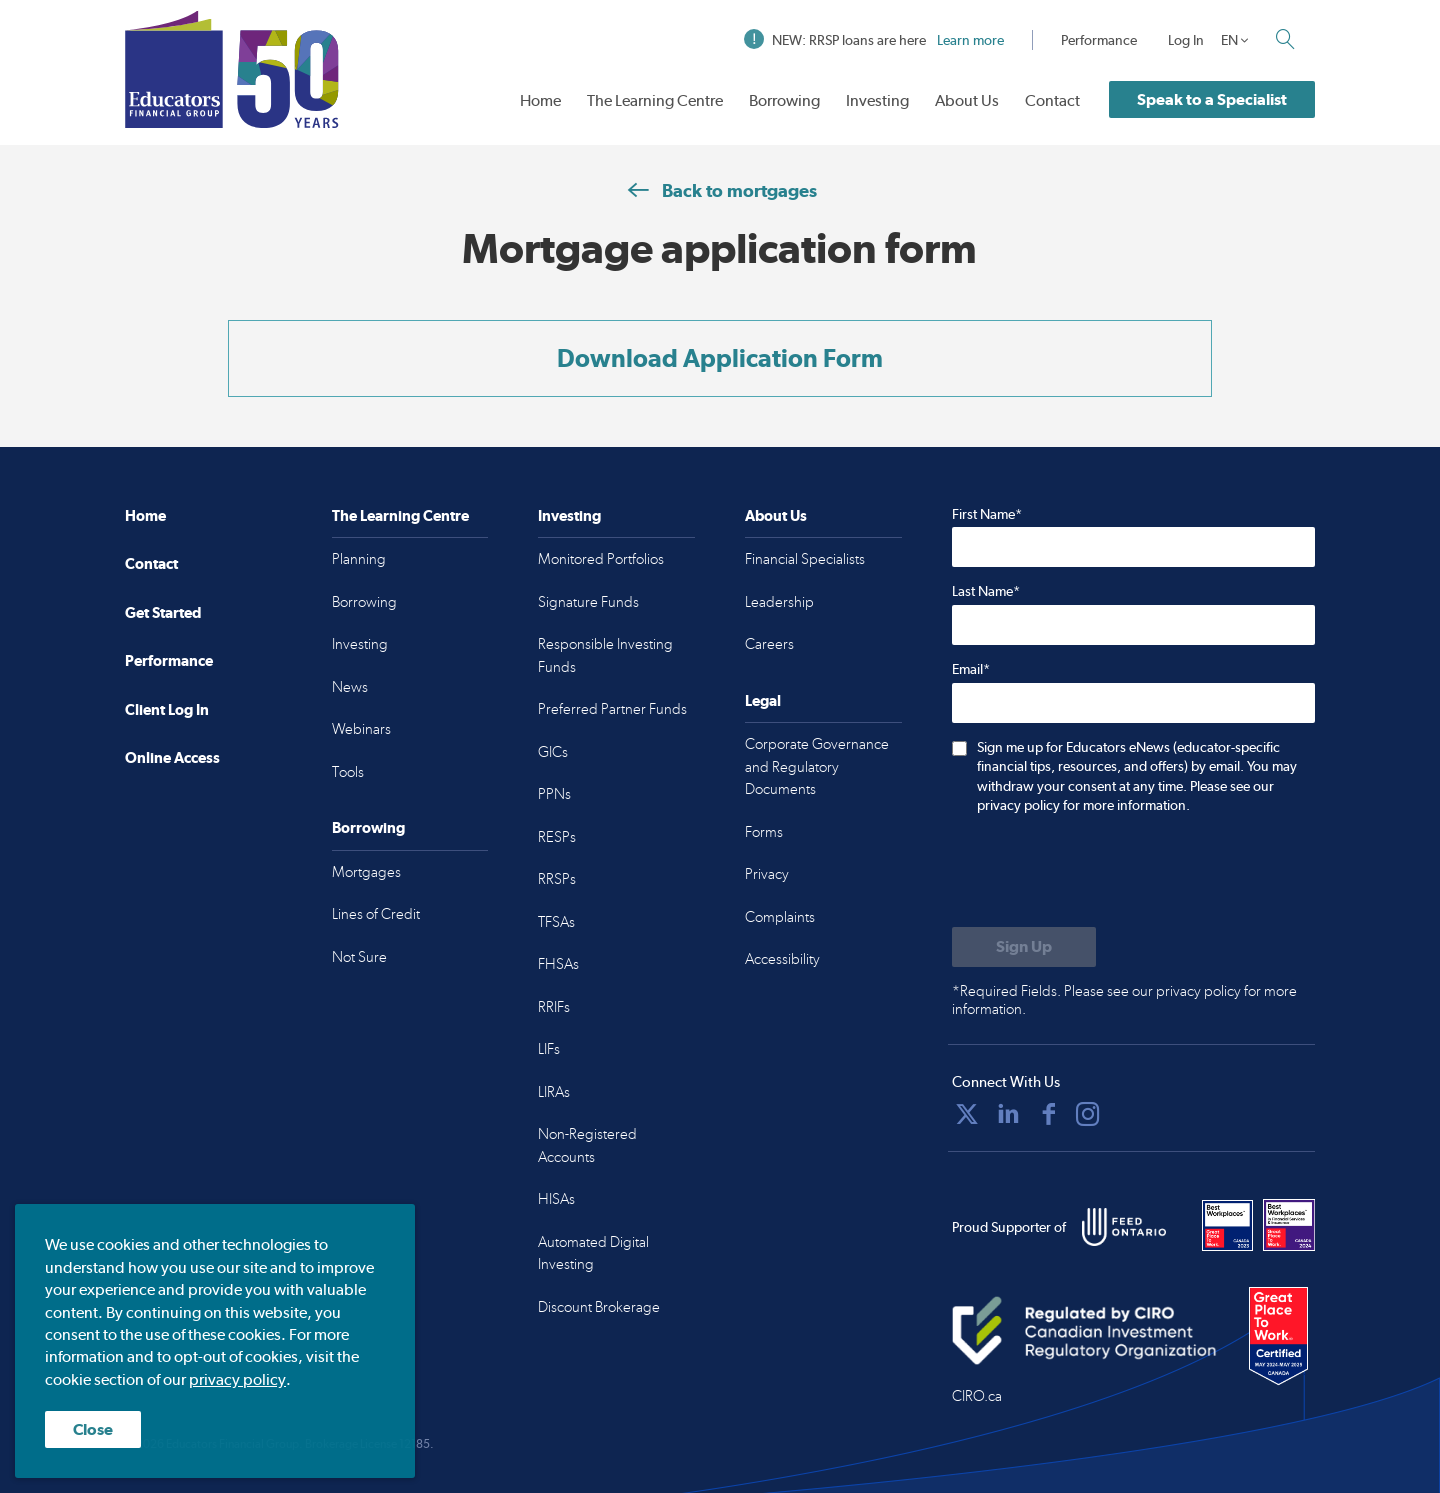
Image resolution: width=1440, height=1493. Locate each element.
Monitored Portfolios (601, 559)
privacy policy (237, 1379)
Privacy (767, 874)
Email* (971, 669)
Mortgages (366, 872)
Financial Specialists (805, 559)
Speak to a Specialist (1212, 99)
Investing (877, 100)
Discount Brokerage (599, 1307)
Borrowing (784, 100)
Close (93, 1429)
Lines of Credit (376, 914)
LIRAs (554, 1092)
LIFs (549, 1049)
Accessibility (782, 959)
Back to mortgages (720, 190)
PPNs (554, 794)
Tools (348, 772)
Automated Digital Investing (593, 1253)
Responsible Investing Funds (605, 655)
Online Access (172, 757)
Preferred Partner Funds (612, 709)
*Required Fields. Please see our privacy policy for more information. (1124, 1000)
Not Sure (359, 957)
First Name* (987, 514)
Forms (764, 832)
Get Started (163, 612)
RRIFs (554, 1007)
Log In (1186, 40)
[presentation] (1104, 873)
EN (1229, 40)
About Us (967, 100)
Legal (763, 700)
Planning (359, 559)
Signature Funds (588, 602)
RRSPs (557, 879)
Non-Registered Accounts (587, 1145)
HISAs (556, 1199)
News (350, 687)
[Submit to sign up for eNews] (1024, 947)
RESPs (557, 837)
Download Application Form (720, 358)
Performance (1099, 40)
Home (540, 100)
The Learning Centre (655, 100)
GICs (553, 752)
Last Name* (986, 591)
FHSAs (558, 964)
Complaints (780, 917)
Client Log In (167, 709)
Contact (1052, 100)
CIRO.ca (977, 1396)
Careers (769, 644)
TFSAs (556, 922)
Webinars (361, 729)
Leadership (779, 602)
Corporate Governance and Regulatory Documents (817, 766)
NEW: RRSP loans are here (874, 40)
